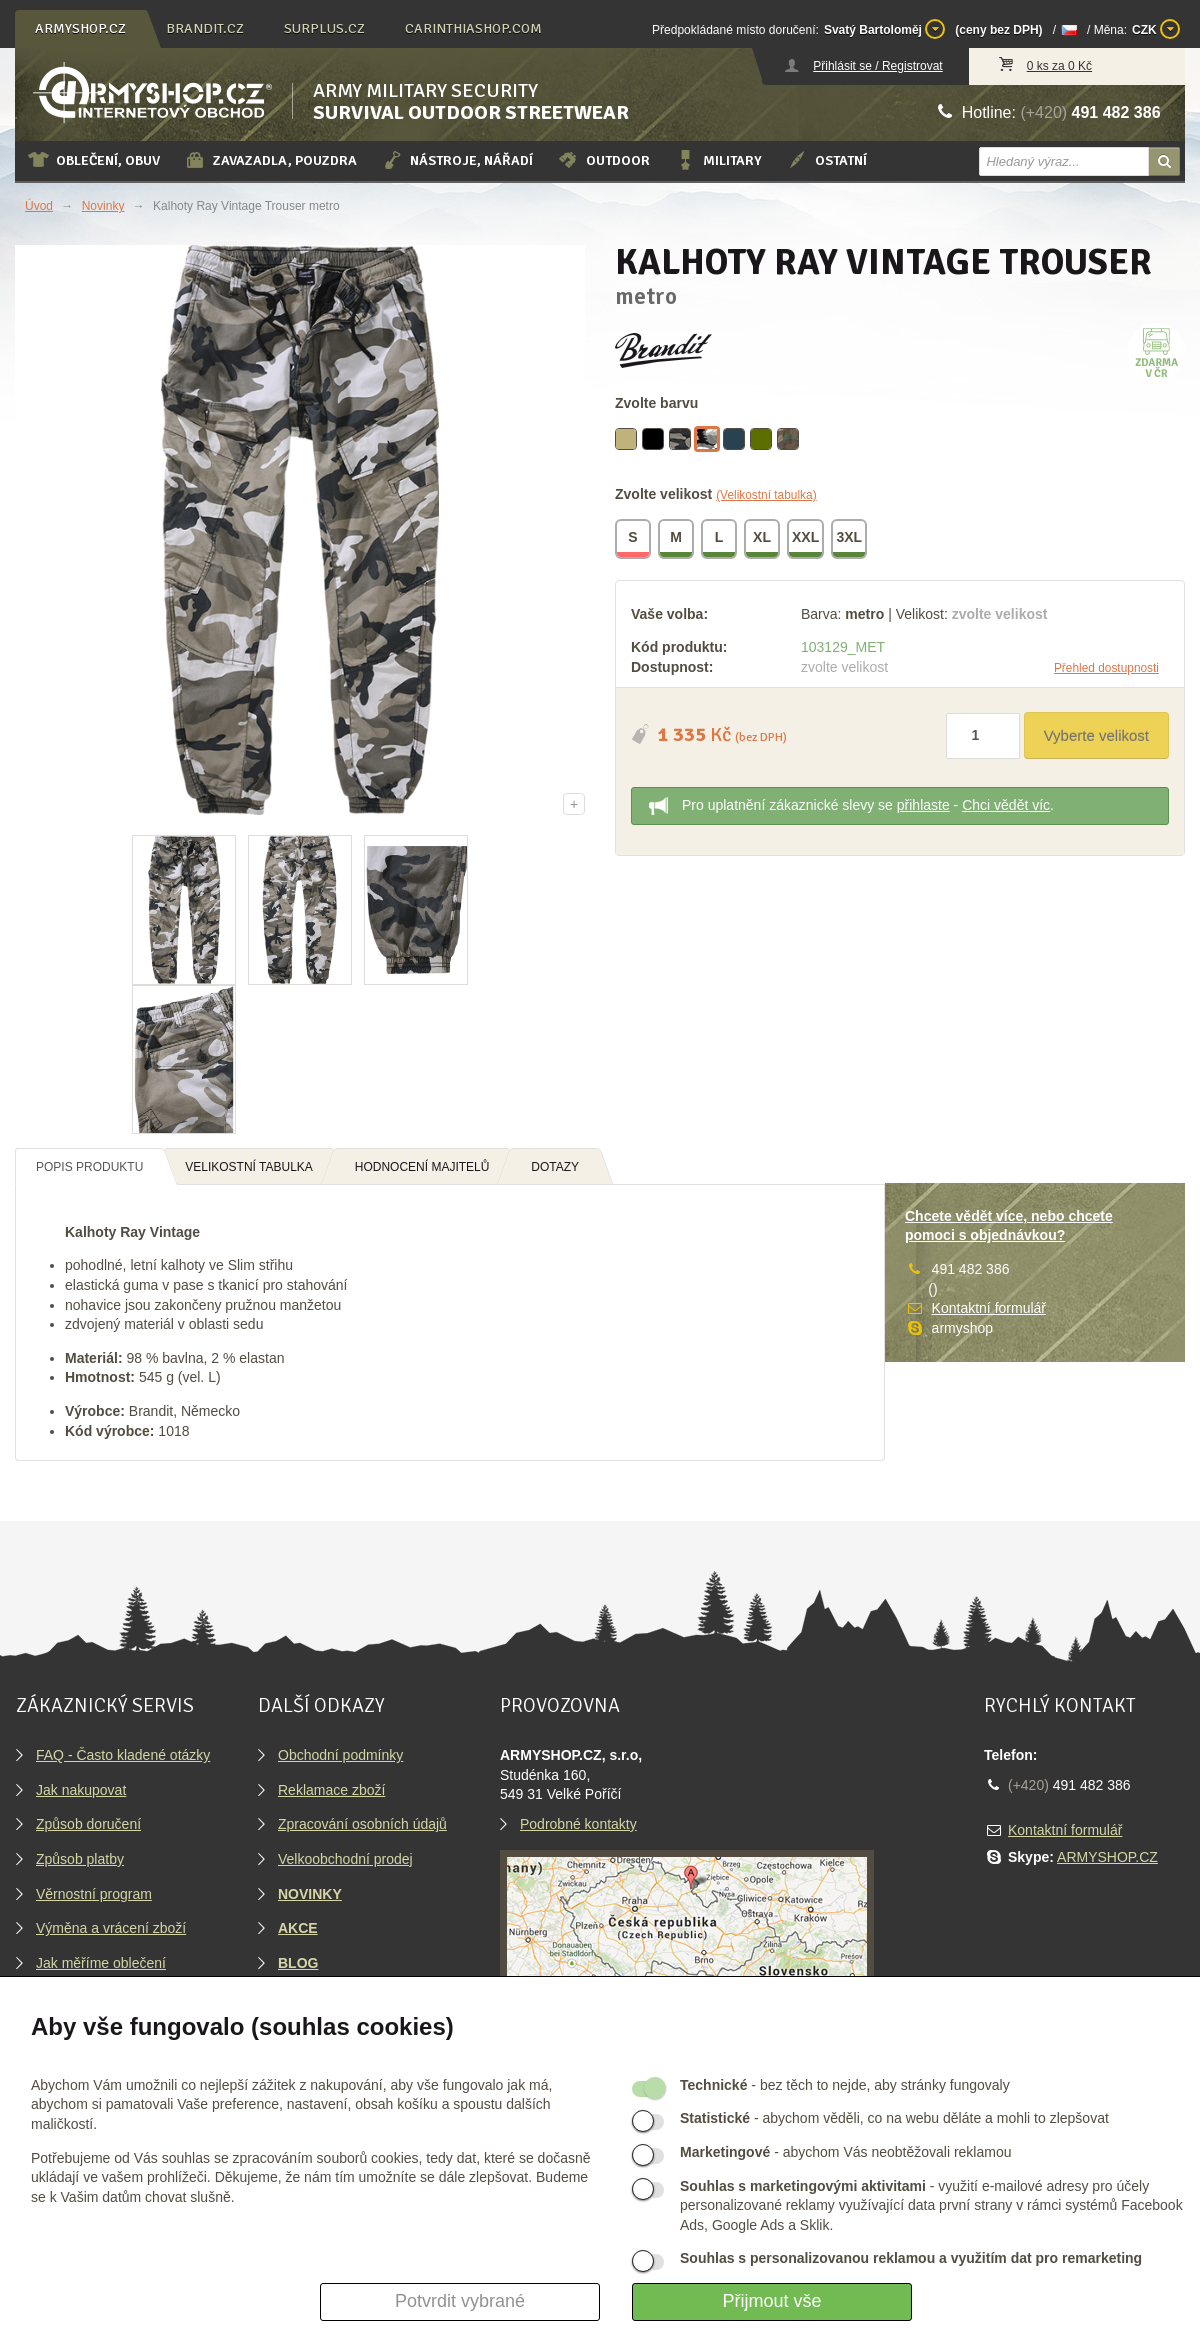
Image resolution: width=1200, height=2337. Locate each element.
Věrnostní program (94, 1894)
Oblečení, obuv (93, 160)
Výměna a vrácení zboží (111, 1928)
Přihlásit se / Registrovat (877, 66)
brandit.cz (205, 28)
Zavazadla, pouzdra (270, 160)
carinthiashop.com (473, 28)
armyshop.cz (80, 28)
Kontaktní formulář (989, 1308)
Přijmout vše (771, 2301)
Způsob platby (80, 1859)
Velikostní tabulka (249, 1167)
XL (763, 540)
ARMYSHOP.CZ (1107, 1857)
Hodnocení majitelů (422, 1167)
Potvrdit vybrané (460, 2301)
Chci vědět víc (1006, 805)
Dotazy (555, 1167)
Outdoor (603, 160)
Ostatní (826, 160)
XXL (806, 540)
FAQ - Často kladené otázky (123, 1755)
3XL (850, 540)
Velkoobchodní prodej (345, 1859)
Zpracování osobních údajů (362, 1824)
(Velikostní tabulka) (766, 495)
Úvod (39, 206)
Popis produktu (89, 1167)
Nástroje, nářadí (457, 160)
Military (718, 160)
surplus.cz (324, 28)
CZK (1156, 29)
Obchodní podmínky (340, 1755)
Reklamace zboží (331, 1790)
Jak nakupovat (81, 1790)
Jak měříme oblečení (101, 1963)
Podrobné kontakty (578, 1824)
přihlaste (923, 805)
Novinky (103, 206)
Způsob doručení (88, 1824)
